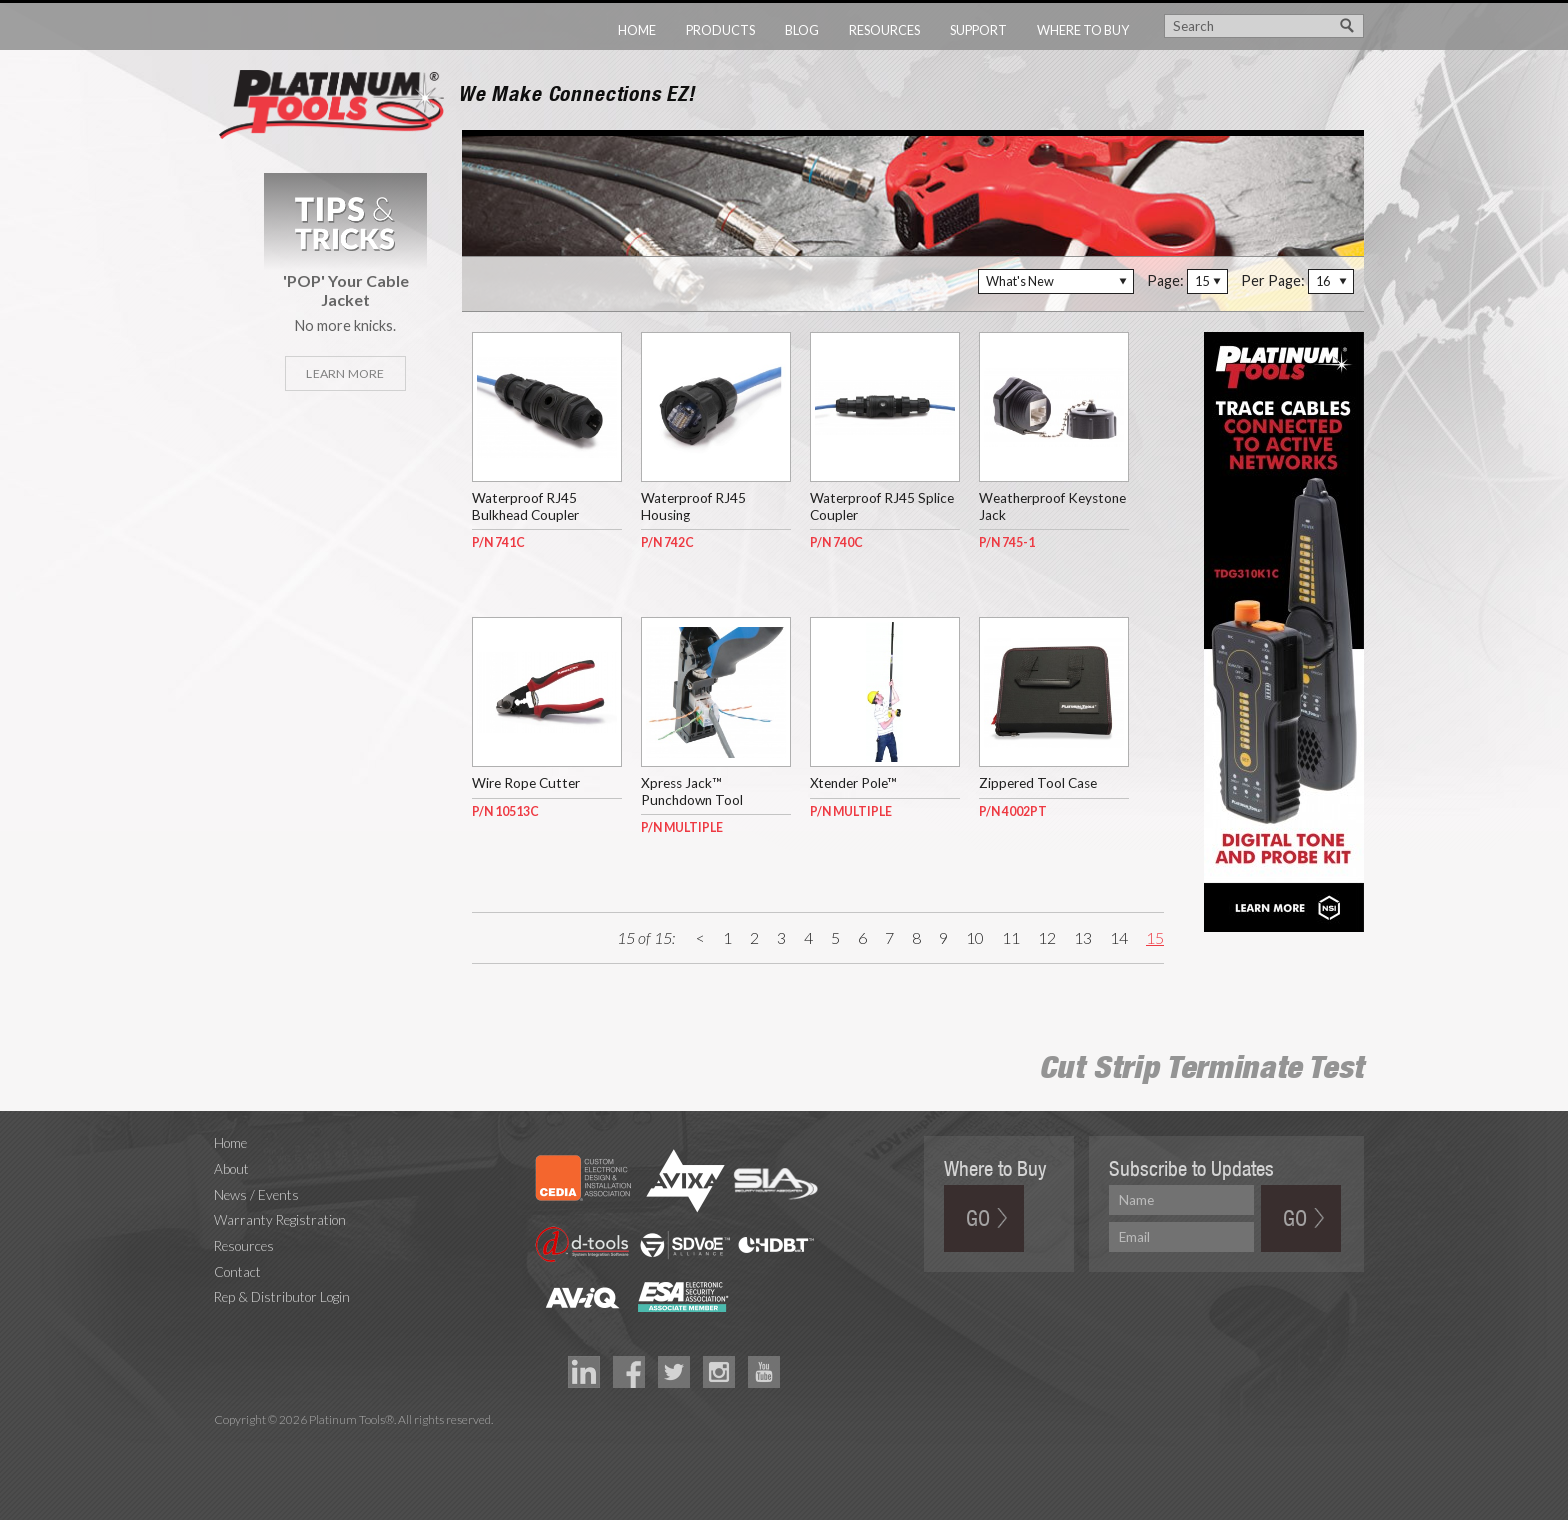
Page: (1165, 280)
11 (1011, 937)
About (231, 1169)
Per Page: (1273, 280)
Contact (237, 1272)
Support (978, 30)
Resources (884, 30)
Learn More (345, 373)
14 (1119, 937)
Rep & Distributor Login (282, 1297)
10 (975, 937)
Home (637, 30)
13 (1083, 937)
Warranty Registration (280, 1220)
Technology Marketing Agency (224, 1443)
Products (720, 30)
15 (1155, 937)
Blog (802, 30)
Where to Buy (1083, 30)
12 (1047, 937)
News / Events (256, 1195)
